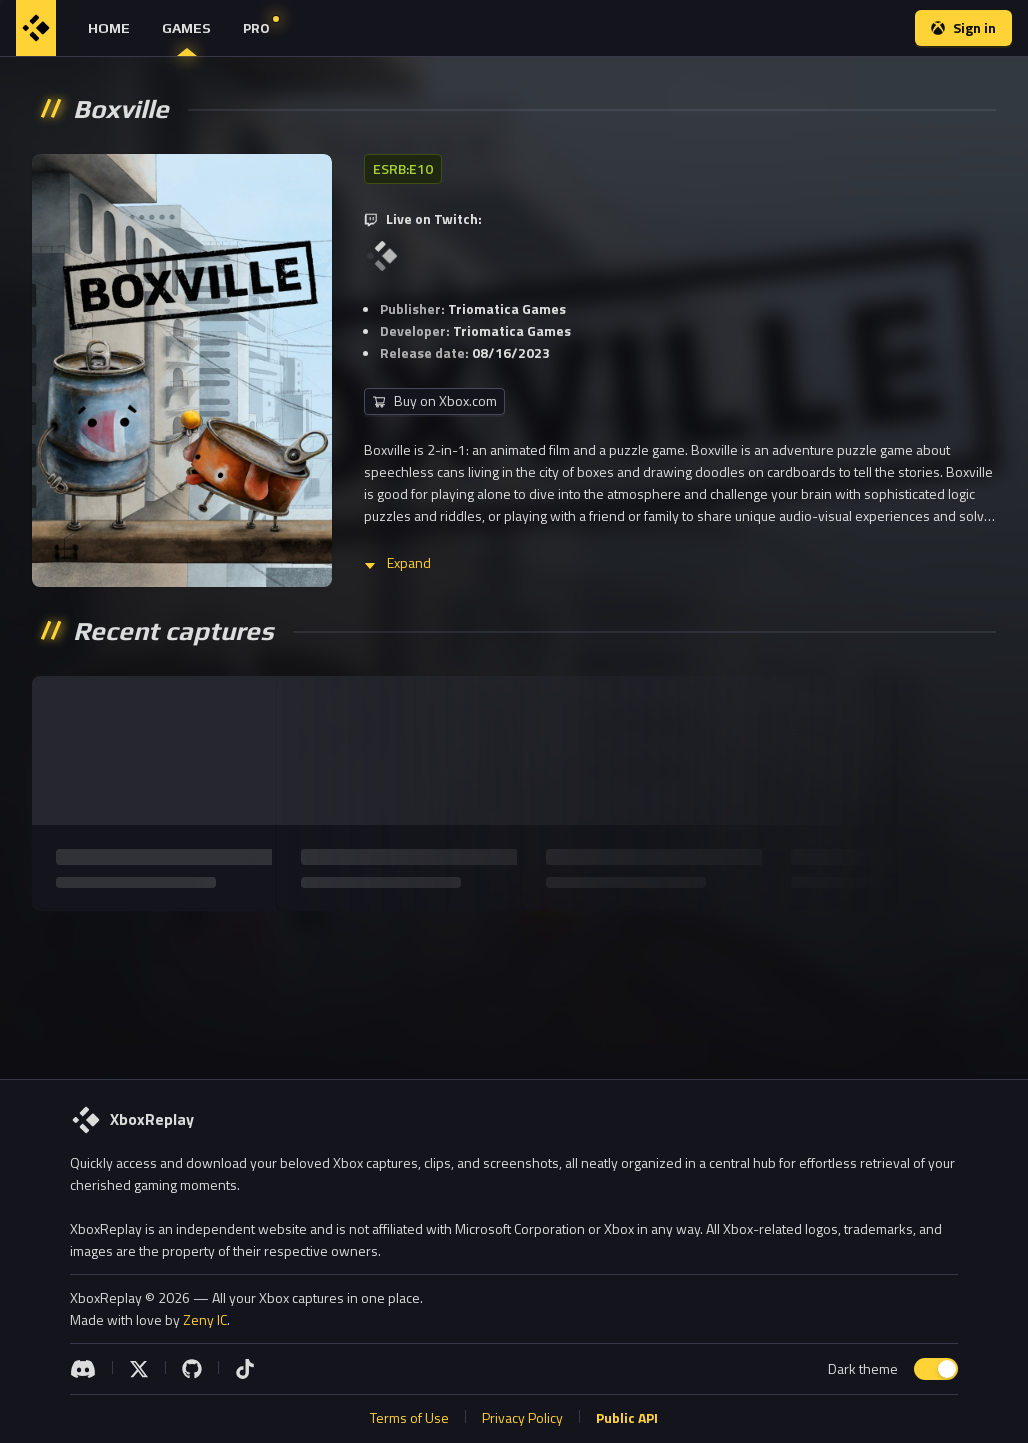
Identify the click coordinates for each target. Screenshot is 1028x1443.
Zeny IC (205, 1319)
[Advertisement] (512, 987)
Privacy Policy (522, 1417)
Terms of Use (409, 1417)
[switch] (936, 1369)
